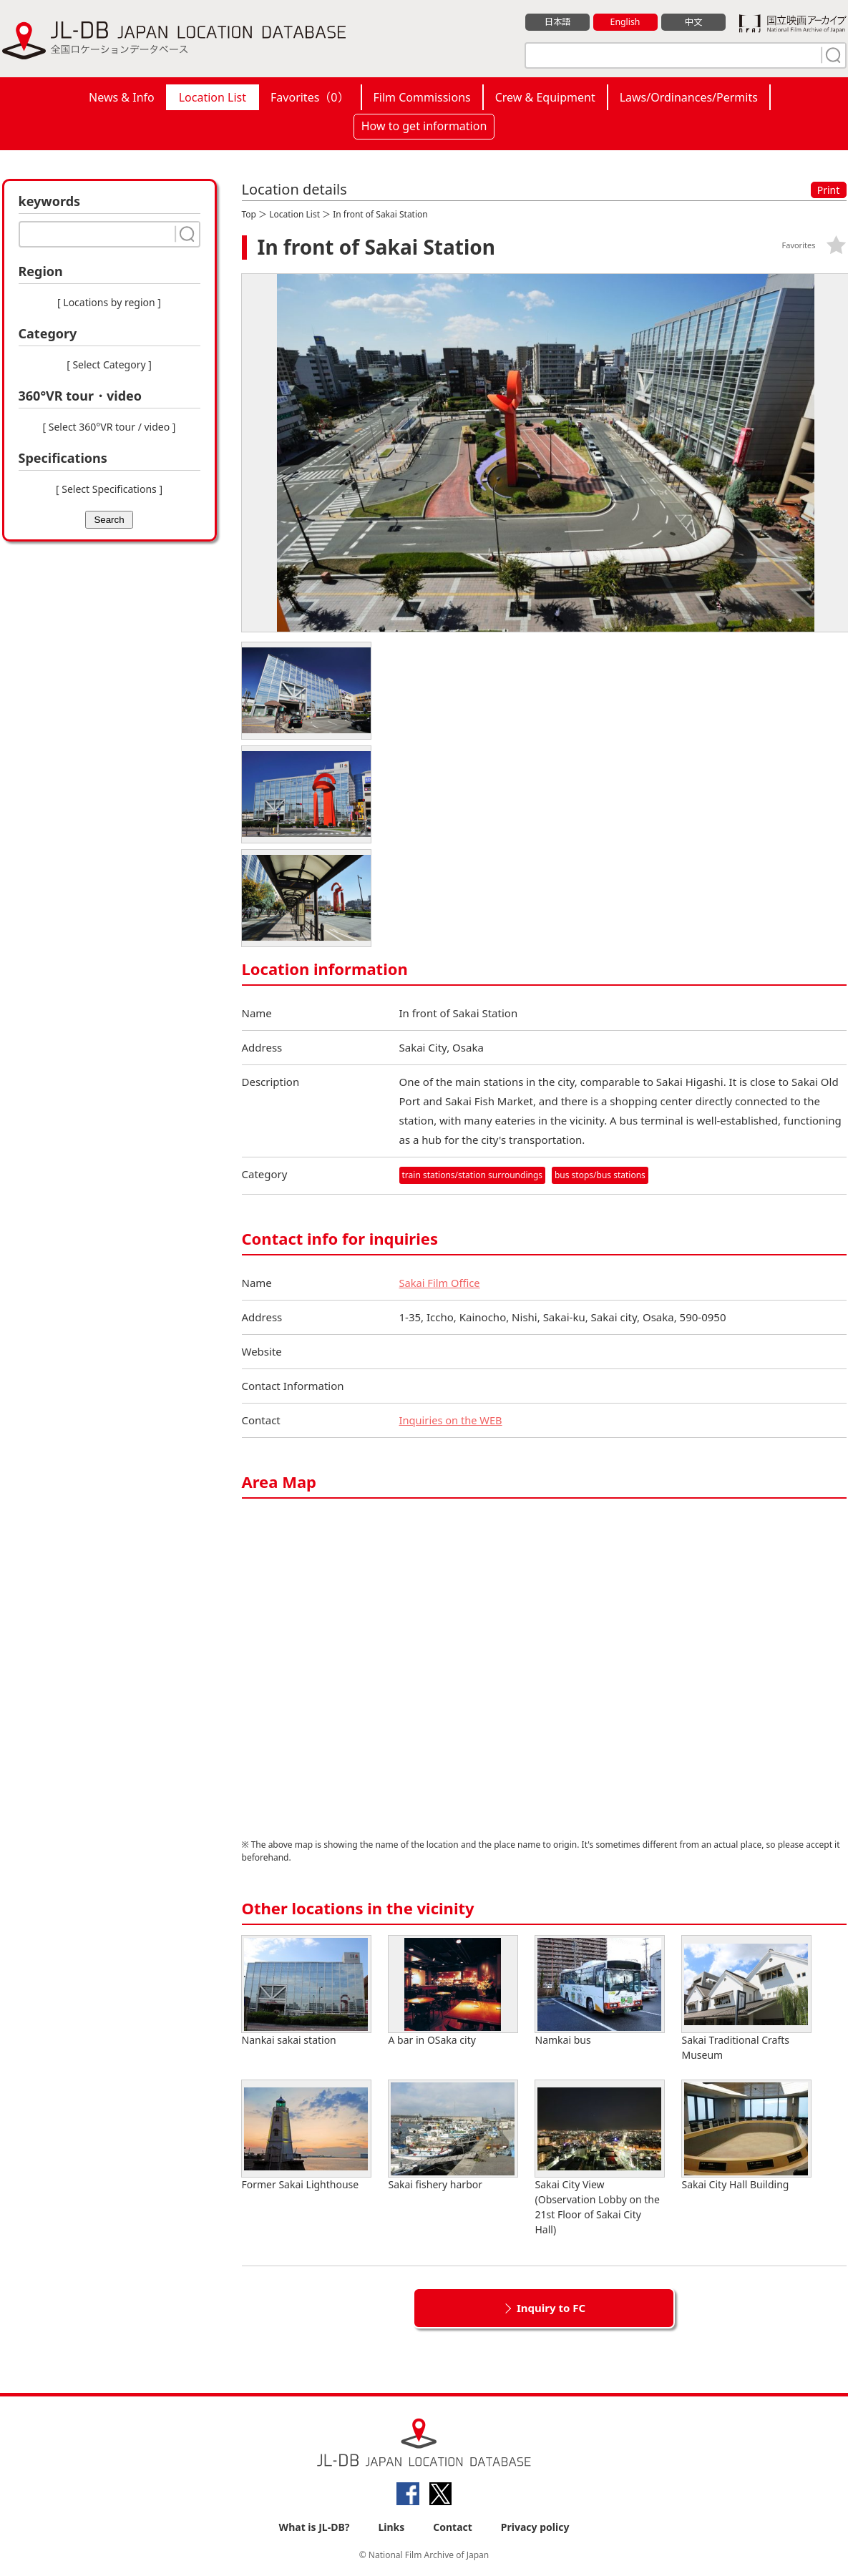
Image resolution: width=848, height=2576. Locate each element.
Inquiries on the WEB (452, 1420)
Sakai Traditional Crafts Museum (746, 1999)
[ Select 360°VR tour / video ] (109, 427)
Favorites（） (310, 97)
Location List (212, 97)
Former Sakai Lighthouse (306, 2135)
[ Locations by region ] (109, 302)
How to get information (424, 126)
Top (249, 214)
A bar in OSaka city (453, 1991)
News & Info (122, 97)
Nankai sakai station (306, 1991)
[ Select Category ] (109, 364)
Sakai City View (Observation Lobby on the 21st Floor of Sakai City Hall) (599, 2158)
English (624, 22)
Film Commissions (422, 97)
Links (391, 2527)
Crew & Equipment (545, 97)
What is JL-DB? (314, 2527)
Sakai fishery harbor (453, 2135)
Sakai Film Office (440, 1282)
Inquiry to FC (551, 2308)
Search (109, 519)
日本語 (557, 22)
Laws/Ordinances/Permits (689, 97)
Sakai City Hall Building (746, 2135)
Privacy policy (535, 2527)
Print (828, 190)
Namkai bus (599, 1991)
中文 (693, 22)
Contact (452, 2527)
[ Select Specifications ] (109, 489)
